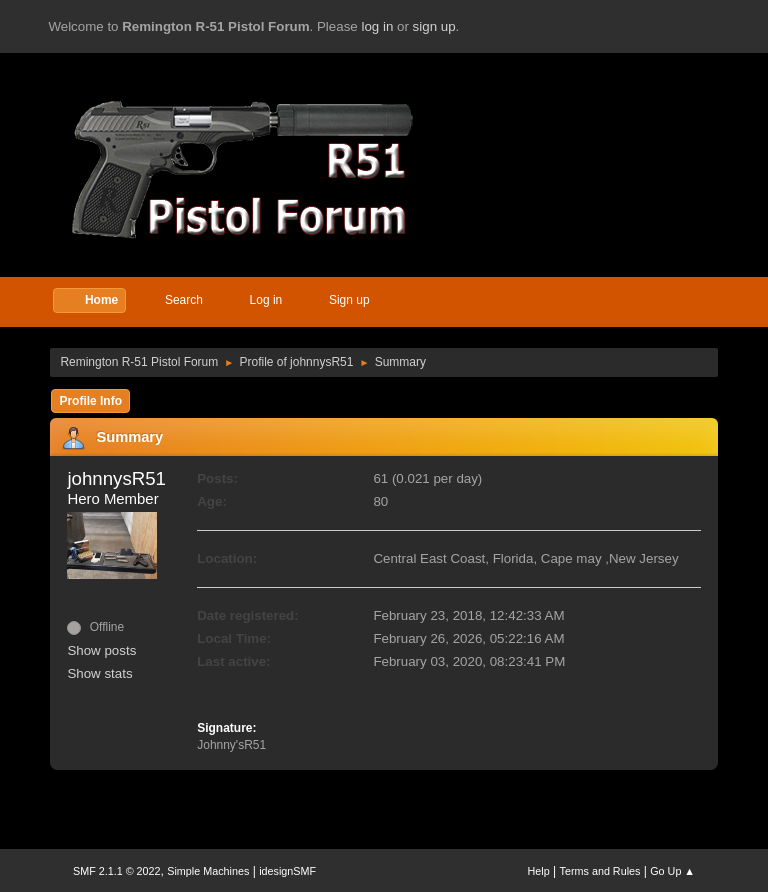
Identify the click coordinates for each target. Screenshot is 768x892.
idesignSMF (287, 871)
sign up (434, 26)
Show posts (101, 650)
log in (377, 26)
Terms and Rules (600, 871)
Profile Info (90, 401)
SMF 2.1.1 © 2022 (117, 871)
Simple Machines (208, 871)
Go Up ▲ (672, 871)
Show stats (99, 673)
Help (539, 871)
